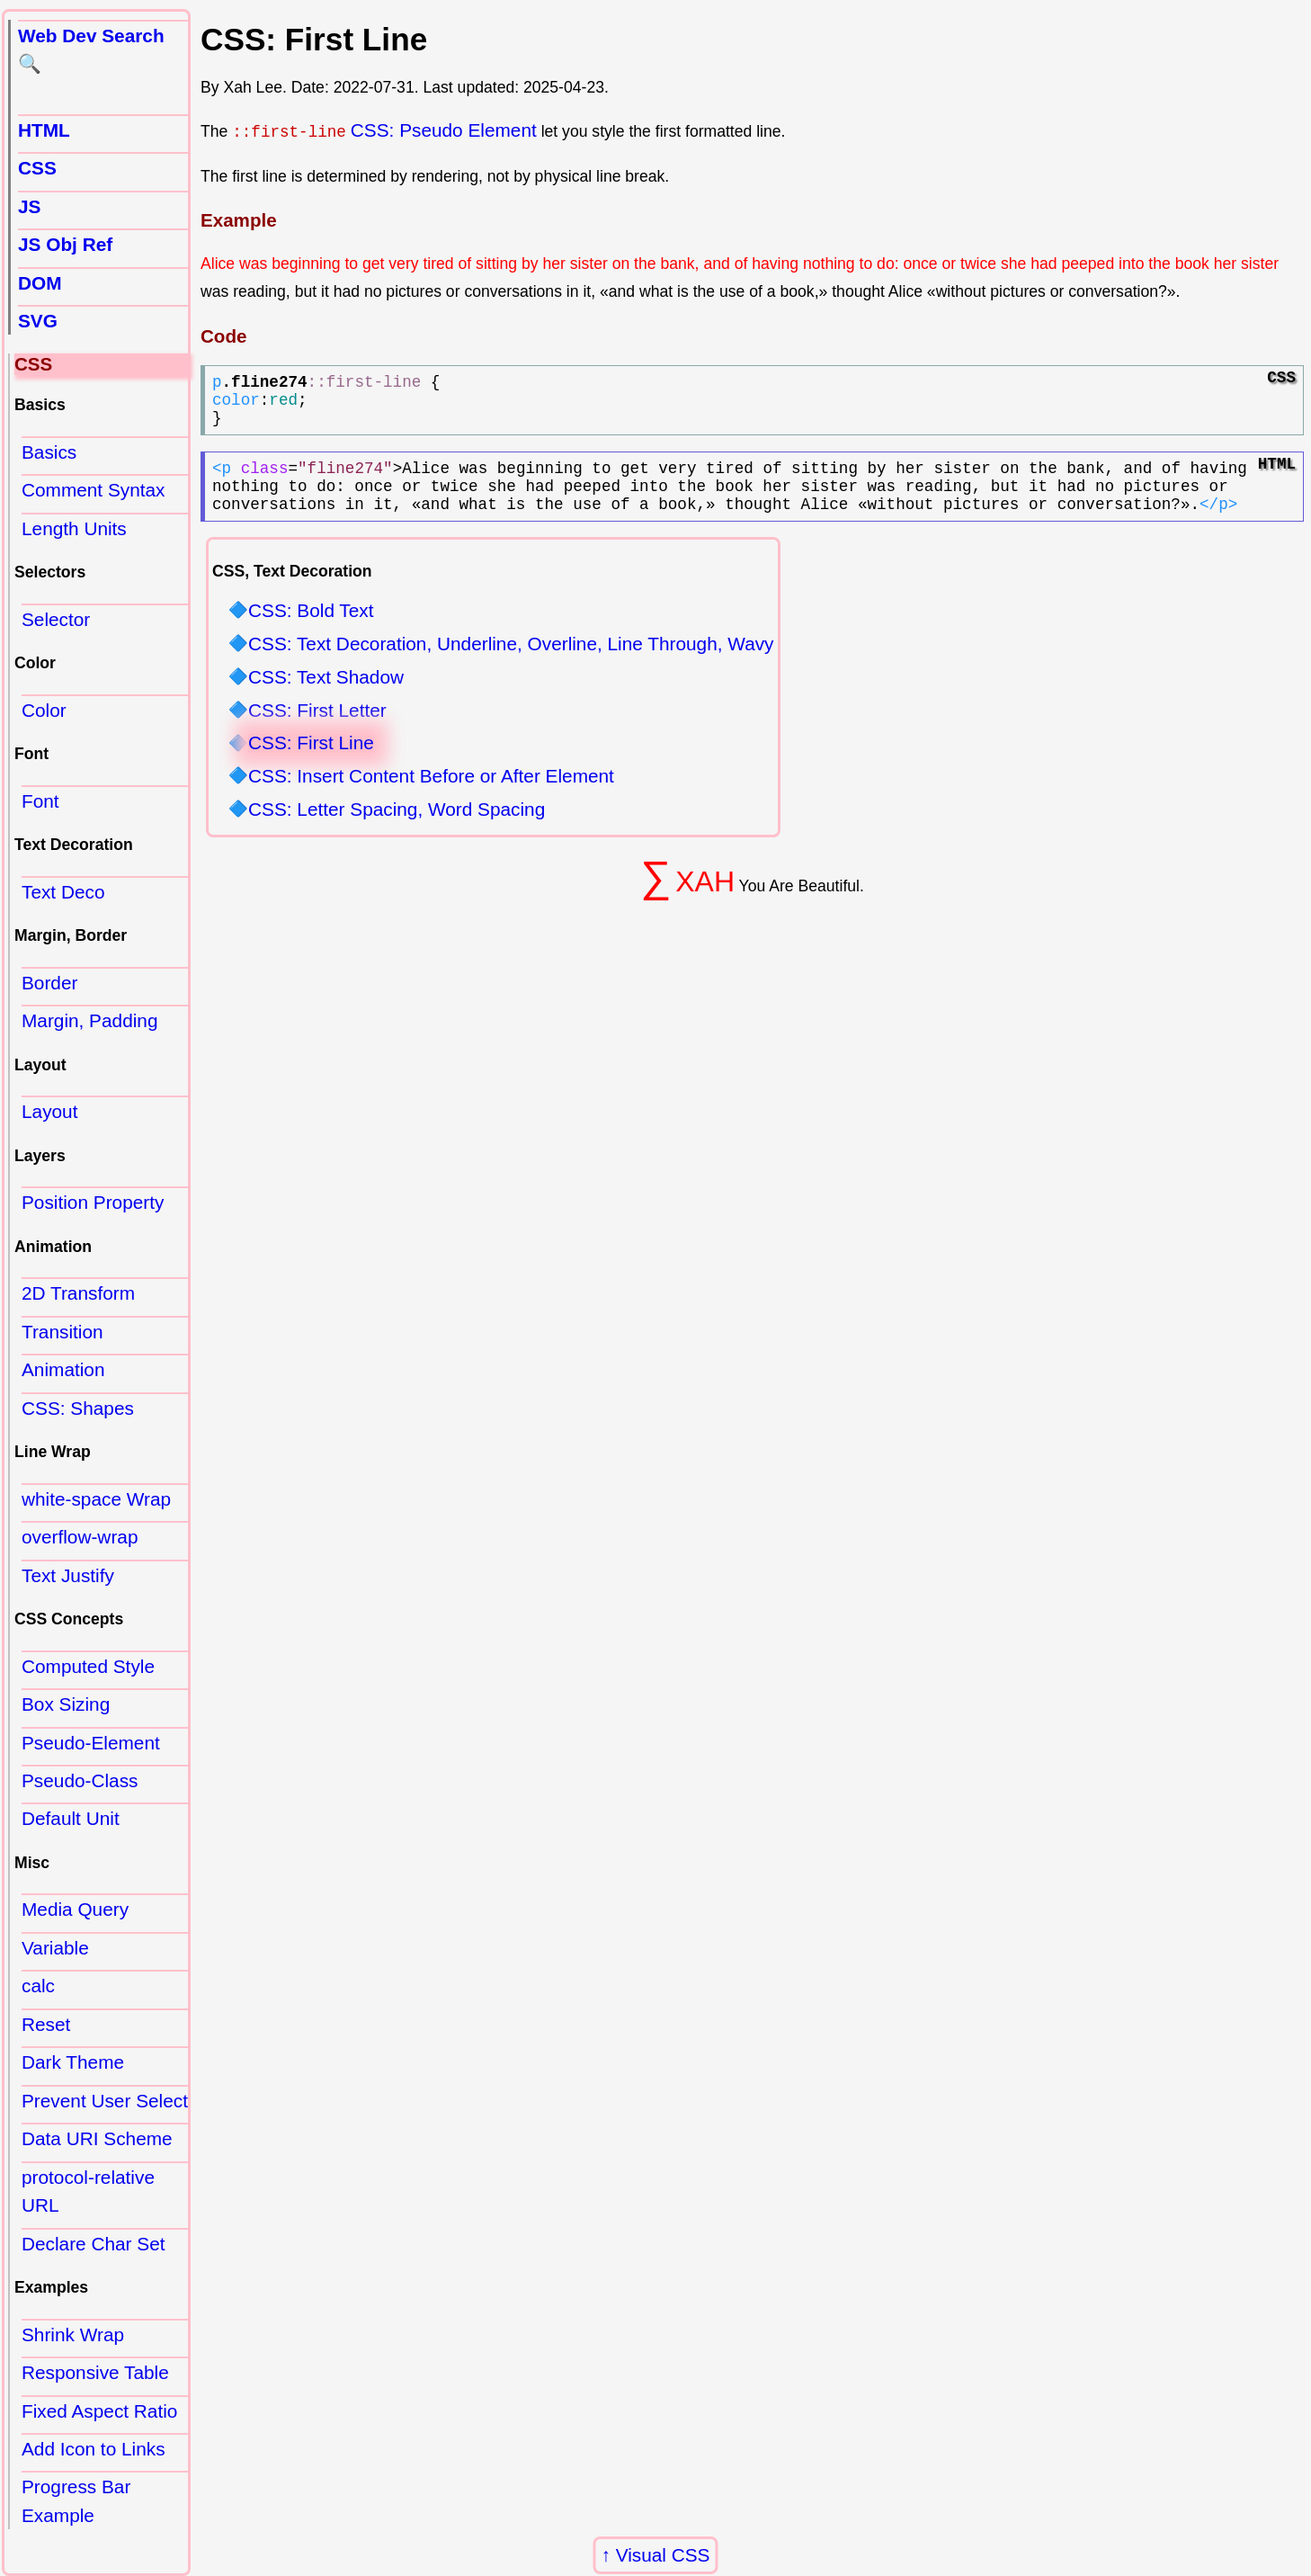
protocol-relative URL (88, 2191)
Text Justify (68, 1575)
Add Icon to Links (93, 2448)
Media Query (75, 1909)
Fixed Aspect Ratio (99, 2411)
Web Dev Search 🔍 (91, 49)
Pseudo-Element (91, 1742)
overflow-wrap (80, 1536)
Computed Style (88, 1666)
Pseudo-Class (80, 1780)
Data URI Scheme (97, 2138)
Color (44, 710)
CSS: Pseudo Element (444, 130)
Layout (49, 1111)
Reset (46, 2024)
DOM (40, 283)
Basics (49, 452)
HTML (44, 130)
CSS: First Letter (317, 731)
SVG (38, 320)
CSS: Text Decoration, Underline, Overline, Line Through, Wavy (511, 666)
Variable (55, 1947)
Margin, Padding (89, 1020)
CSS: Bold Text (311, 632)
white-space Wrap (96, 1499)
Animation (63, 1369)
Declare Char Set (93, 2243)
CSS (37, 167)
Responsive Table (95, 2372)
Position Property (93, 1202)
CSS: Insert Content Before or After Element (431, 798)
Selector (56, 619)
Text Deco (63, 891)
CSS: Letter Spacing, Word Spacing (396, 831)
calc (38, 1985)
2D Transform (78, 1293)
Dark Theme (73, 2062)
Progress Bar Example (76, 2500)
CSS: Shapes (78, 1408)
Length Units (74, 528)
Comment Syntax (93, 489)
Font (40, 801)
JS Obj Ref (65, 244)
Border (49, 982)
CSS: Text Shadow (326, 699)
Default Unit (71, 1818)
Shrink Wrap (73, 2334)
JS (29, 206)
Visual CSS (663, 2555)
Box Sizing (66, 1704)
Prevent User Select (105, 2100)
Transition (62, 1331)
